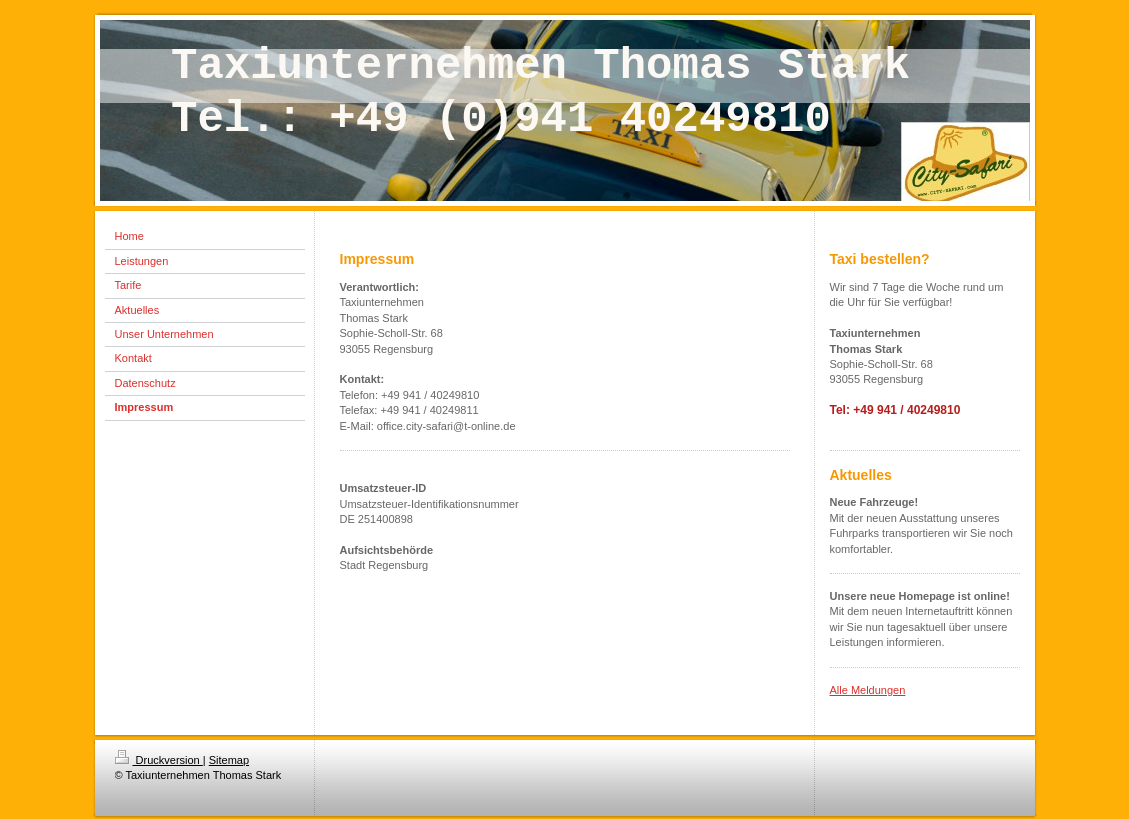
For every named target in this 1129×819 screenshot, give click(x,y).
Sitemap (229, 760)
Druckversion (159, 760)
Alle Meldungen (868, 690)
